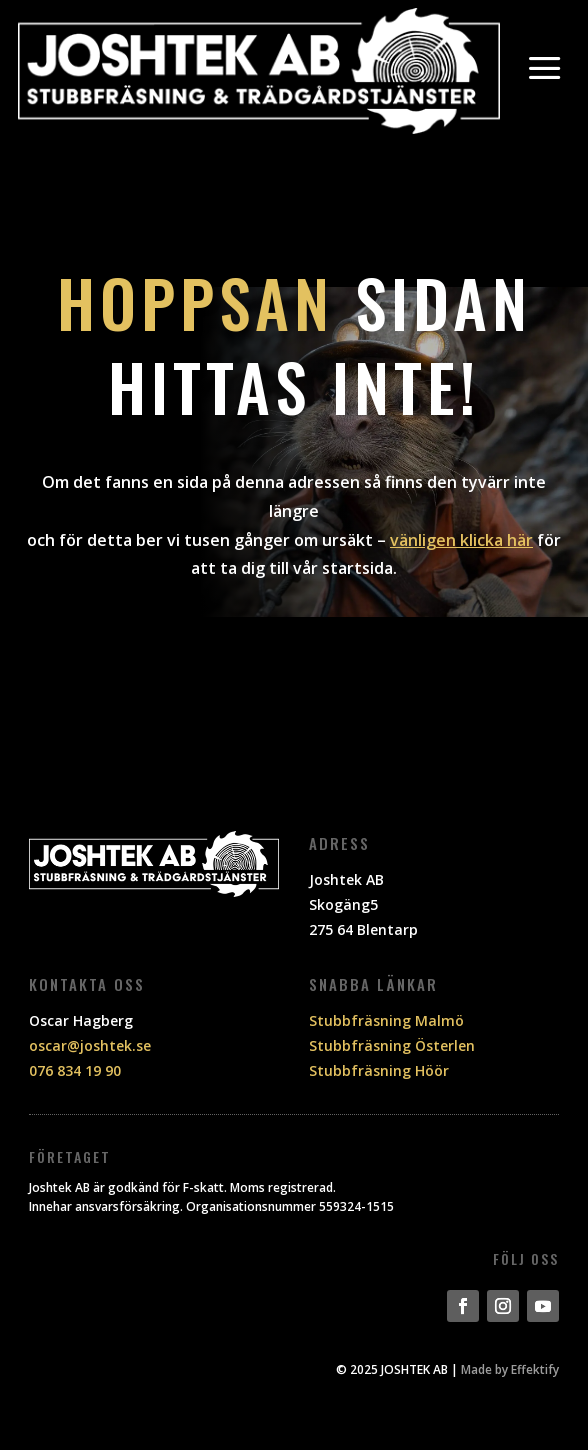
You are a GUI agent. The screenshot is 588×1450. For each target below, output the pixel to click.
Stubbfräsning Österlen (392, 1045)
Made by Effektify (510, 1369)
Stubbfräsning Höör (379, 1070)
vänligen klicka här (461, 540)
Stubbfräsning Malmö (386, 1020)
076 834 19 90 (75, 1070)
